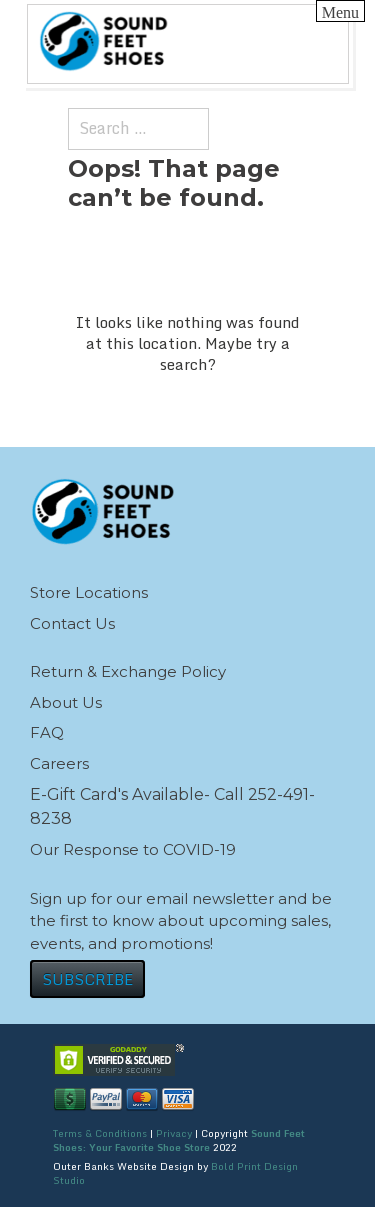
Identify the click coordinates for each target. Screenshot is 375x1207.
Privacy (174, 1133)
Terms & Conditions (100, 1133)
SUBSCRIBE (87, 979)
